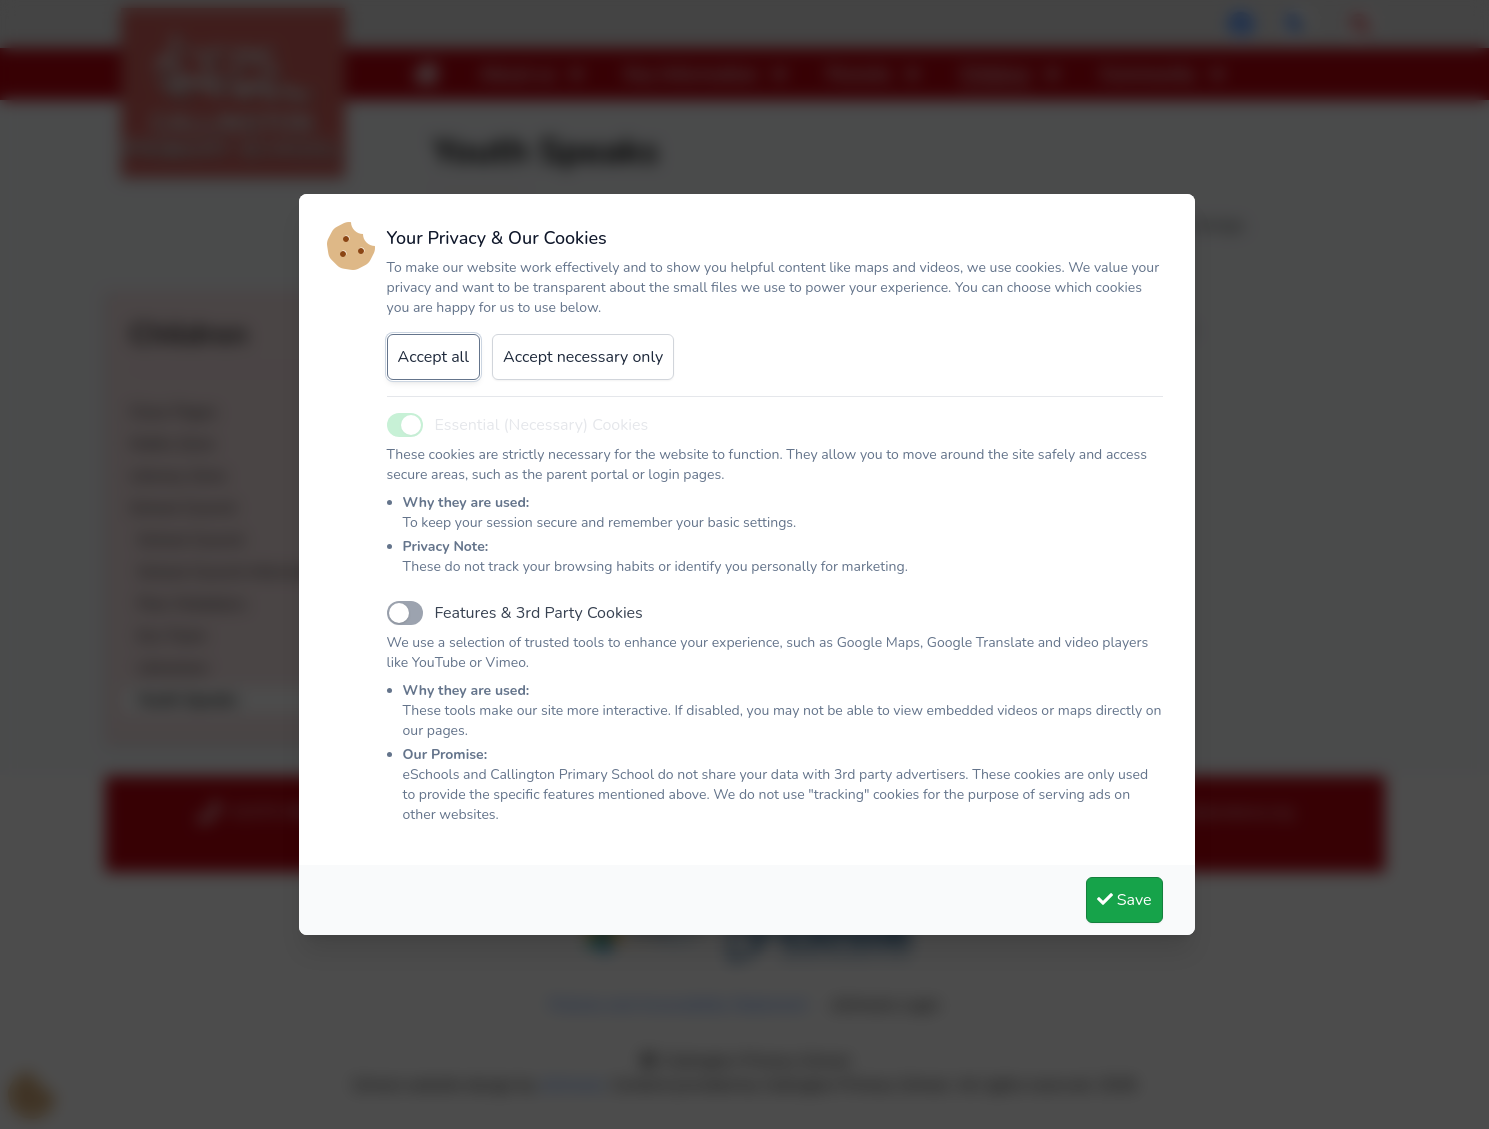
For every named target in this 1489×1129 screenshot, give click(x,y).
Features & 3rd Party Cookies (539, 613)
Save (1124, 900)
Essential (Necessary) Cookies (542, 425)
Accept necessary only (583, 357)
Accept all (434, 357)
